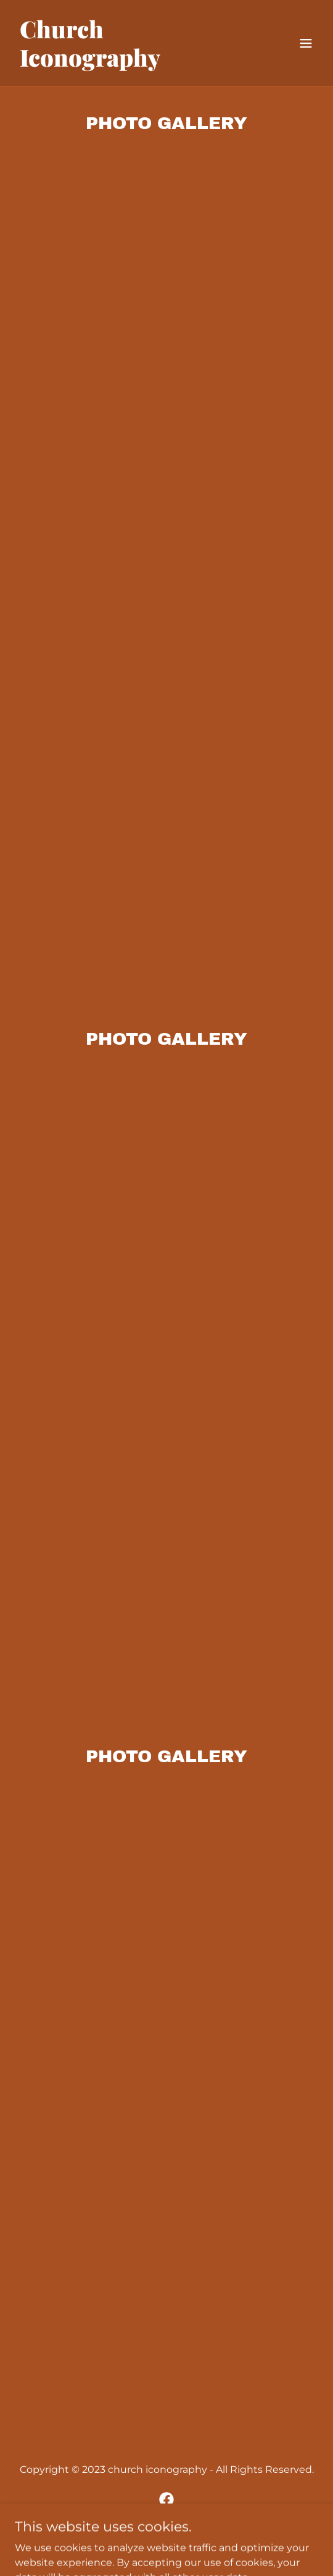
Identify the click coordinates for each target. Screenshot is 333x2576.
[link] (121, 63)
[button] (306, 43)
